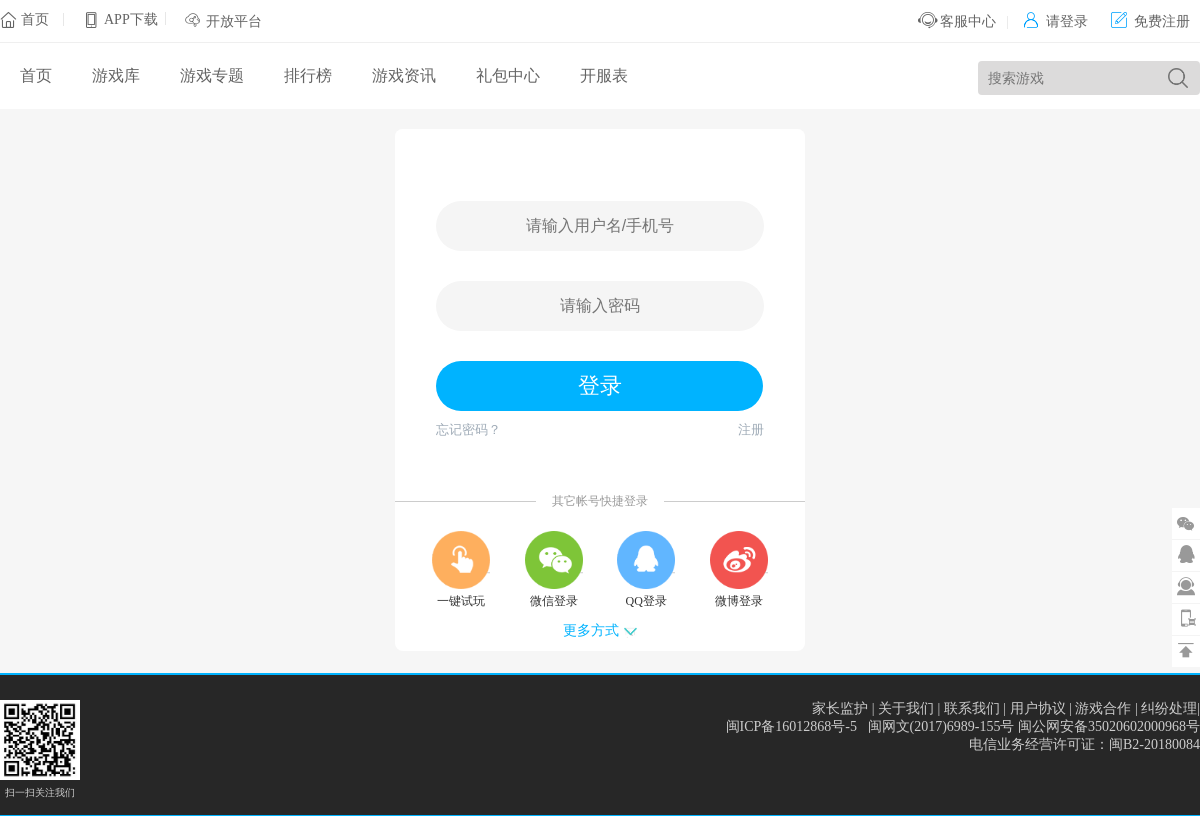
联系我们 (972, 708)
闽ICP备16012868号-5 (791, 726)
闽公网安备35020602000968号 (1109, 726)
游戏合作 (1103, 708)
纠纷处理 (1169, 708)
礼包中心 (508, 75)
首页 (35, 19)
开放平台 (234, 21)
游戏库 (116, 75)
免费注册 (1150, 21)
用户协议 (1038, 708)
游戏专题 (212, 75)
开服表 (604, 75)
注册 (751, 429)
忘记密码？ (468, 429)
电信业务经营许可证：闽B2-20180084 (1084, 744)
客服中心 (957, 21)
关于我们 (906, 708)
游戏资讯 (404, 75)
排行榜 (308, 75)
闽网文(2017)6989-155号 (941, 726)
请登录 (1055, 21)
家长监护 (840, 708)
